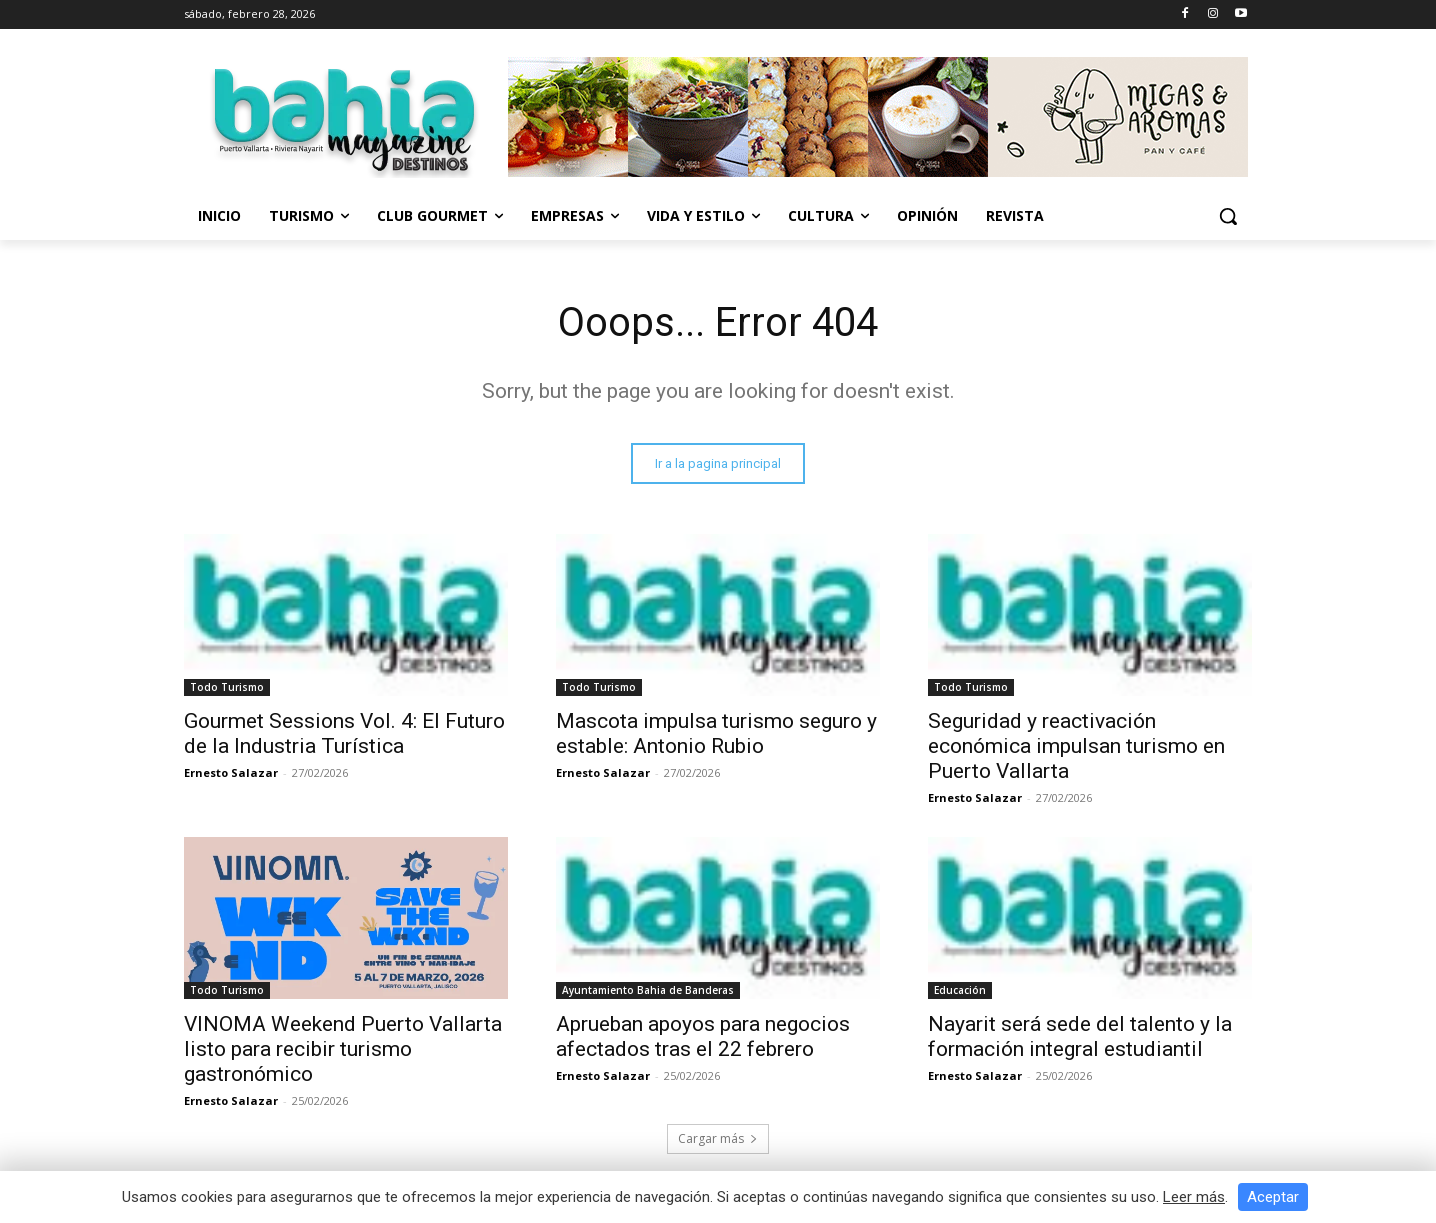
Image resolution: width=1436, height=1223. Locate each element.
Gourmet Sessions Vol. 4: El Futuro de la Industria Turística (344, 733)
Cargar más (718, 1138)
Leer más (1194, 1197)
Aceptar (1273, 1197)
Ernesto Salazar (231, 772)
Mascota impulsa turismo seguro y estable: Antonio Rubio (716, 733)
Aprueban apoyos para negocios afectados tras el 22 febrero (703, 1036)
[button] (1228, 216)
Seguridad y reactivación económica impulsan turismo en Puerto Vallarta (1076, 746)
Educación (960, 990)
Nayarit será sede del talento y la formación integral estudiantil (1080, 1036)
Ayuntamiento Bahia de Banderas (648, 990)
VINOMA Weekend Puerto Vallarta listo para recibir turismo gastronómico (343, 1049)
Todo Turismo (227, 687)
